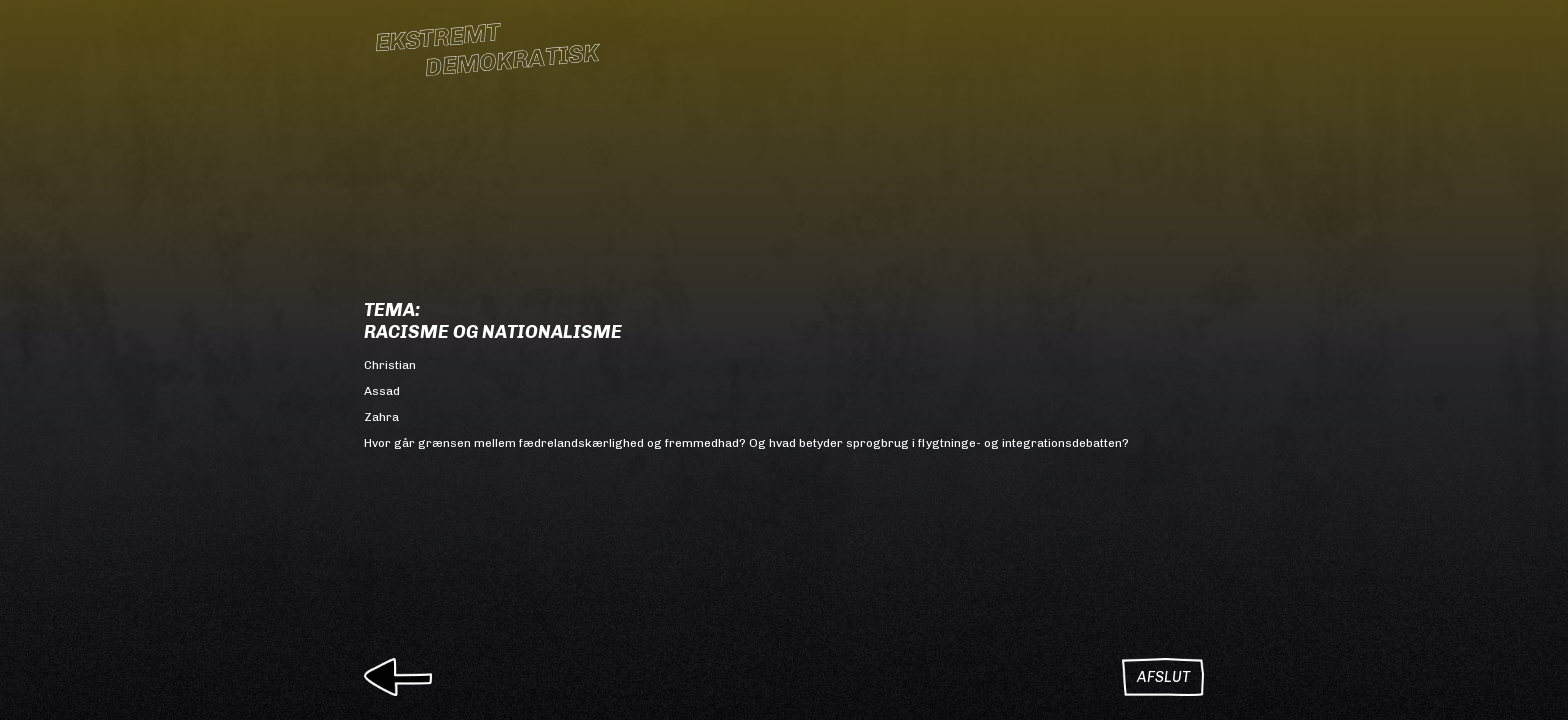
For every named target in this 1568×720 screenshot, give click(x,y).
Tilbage (399, 677)
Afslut (1163, 677)
